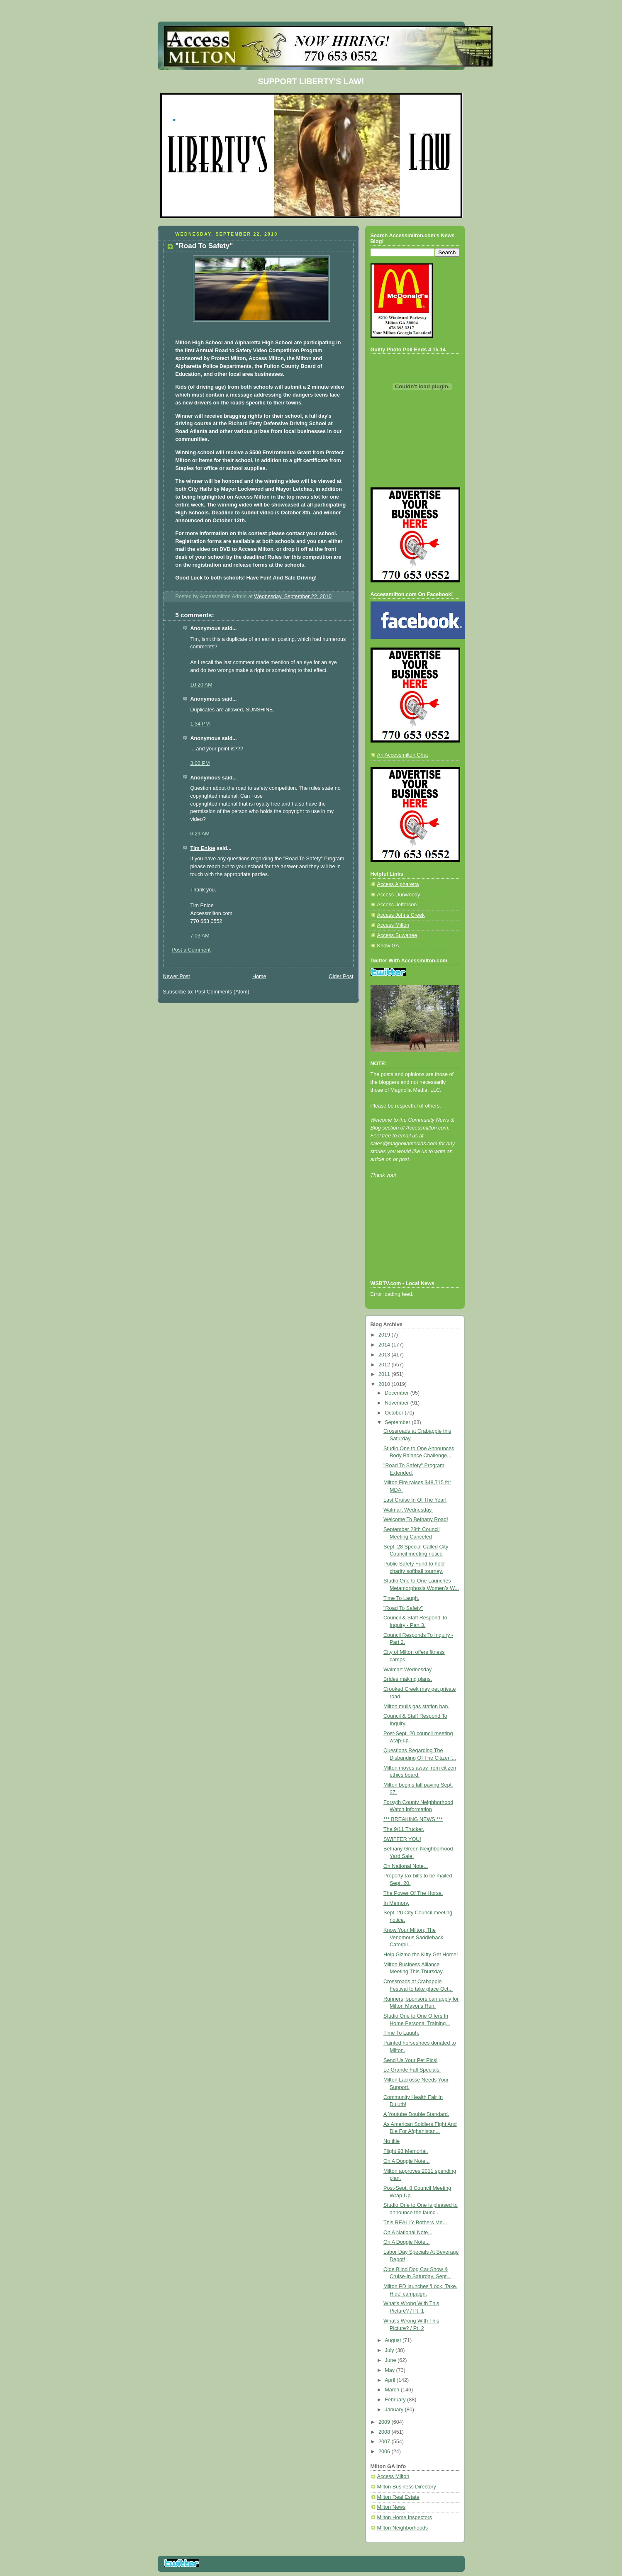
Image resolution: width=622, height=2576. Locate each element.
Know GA (388, 946)
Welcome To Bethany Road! (415, 1519)
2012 (385, 1365)
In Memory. (396, 1903)
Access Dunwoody (398, 895)
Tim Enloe (202, 848)
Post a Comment (191, 950)
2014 (385, 1345)
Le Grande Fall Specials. (412, 2070)
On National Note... (405, 1866)
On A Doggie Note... (406, 2161)
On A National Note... (407, 2232)
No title (391, 2141)
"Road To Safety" (403, 1608)
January (395, 2410)
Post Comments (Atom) (222, 992)
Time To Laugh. (401, 1598)
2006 (385, 2451)
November (397, 1403)
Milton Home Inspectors (404, 2517)
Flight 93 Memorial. (405, 2151)
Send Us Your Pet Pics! (410, 2060)
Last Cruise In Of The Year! (414, 1500)
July (390, 2350)
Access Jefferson (397, 905)
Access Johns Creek (401, 915)
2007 (385, 2442)
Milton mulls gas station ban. (416, 1706)
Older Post (341, 976)
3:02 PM (200, 763)
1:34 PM (200, 724)
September (398, 1422)
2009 (385, 2422)
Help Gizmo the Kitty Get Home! (420, 1955)
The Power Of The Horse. (413, 1893)
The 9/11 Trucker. (403, 1829)
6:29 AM (200, 834)
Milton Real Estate (398, 2497)
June (391, 2360)
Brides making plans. (407, 1679)
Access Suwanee (397, 935)
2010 (385, 1384)
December (397, 1393)
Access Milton (393, 925)
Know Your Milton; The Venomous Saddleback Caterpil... (413, 1937)
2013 (385, 1355)
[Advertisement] (408, 1240)
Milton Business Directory (406, 2487)
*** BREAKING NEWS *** (413, 1819)
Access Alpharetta (398, 884)
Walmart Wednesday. (408, 1510)
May (390, 2370)
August (393, 2340)
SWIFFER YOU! (402, 1839)
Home (259, 976)
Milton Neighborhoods (402, 2528)
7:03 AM (200, 936)
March (393, 2390)
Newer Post (176, 976)
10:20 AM (201, 685)
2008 (385, 2432)
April (391, 2380)
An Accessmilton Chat (402, 755)
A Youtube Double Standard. (416, 2114)
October (395, 1413)
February (396, 2400)
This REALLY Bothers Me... (415, 2222)
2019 (385, 1335)
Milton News (391, 2507)
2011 (385, 1374)
